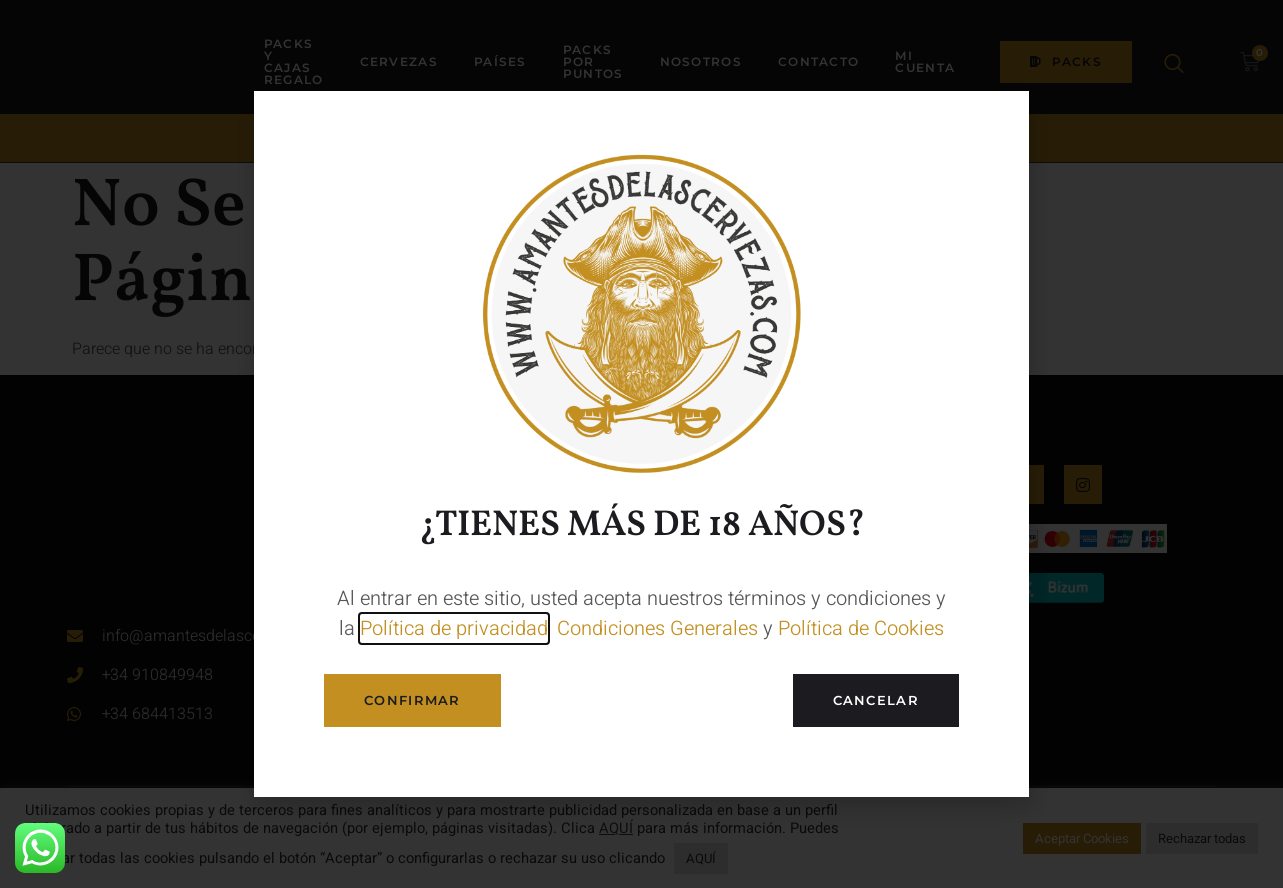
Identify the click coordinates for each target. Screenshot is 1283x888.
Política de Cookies (861, 628)
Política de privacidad (454, 628)
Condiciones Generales (657, 628)
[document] (641, 444)
